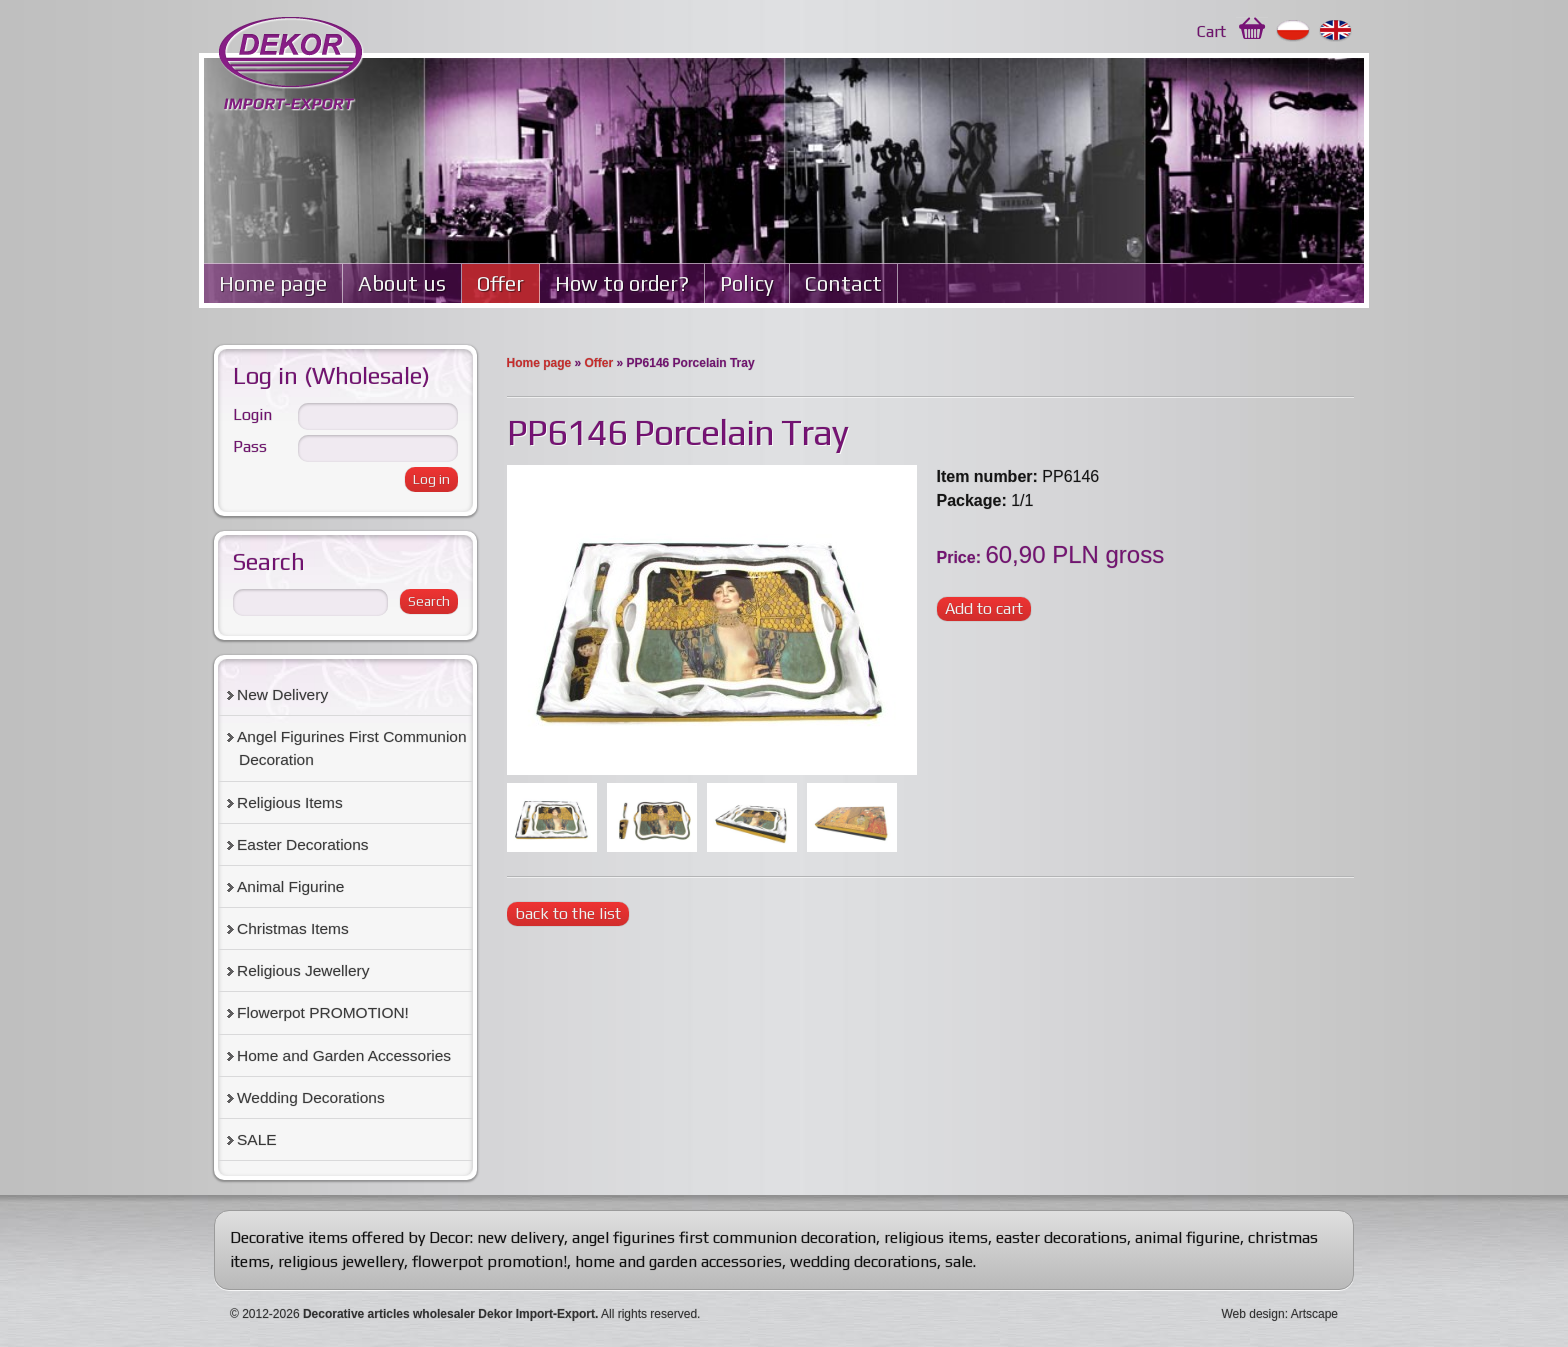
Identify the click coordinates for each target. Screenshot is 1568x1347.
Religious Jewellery (303, 970)
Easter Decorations (303, 844)
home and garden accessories (678, 1261)
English (1336, 31)
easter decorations (1061, 1237)
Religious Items (290, 802)
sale (959, 1261)
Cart (1211, 31)
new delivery (520, 1237)
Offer (500, 283)
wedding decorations (863, 1261)
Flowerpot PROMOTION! (323, 1012)
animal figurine (1187, 1237)
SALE (257, 1139)
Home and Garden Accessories (344, 1055)
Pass (250, 446)
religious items (936, 1237)
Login (252, 414)
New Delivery (282, 694)
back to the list (568, 913)
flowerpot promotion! (489, 1261)
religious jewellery (341, 1261)
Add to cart (984, 608)
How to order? (622, 283)
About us (402, 283)
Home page (273, 283)
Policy (747, 283)
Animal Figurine (290, 886)
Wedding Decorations (311, 1097)
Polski (1293, 31)
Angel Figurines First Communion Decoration (352, 748)
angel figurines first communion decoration (724, 1237)
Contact (843, 283)
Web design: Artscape (1279, 1314)
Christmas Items (293, 928)
